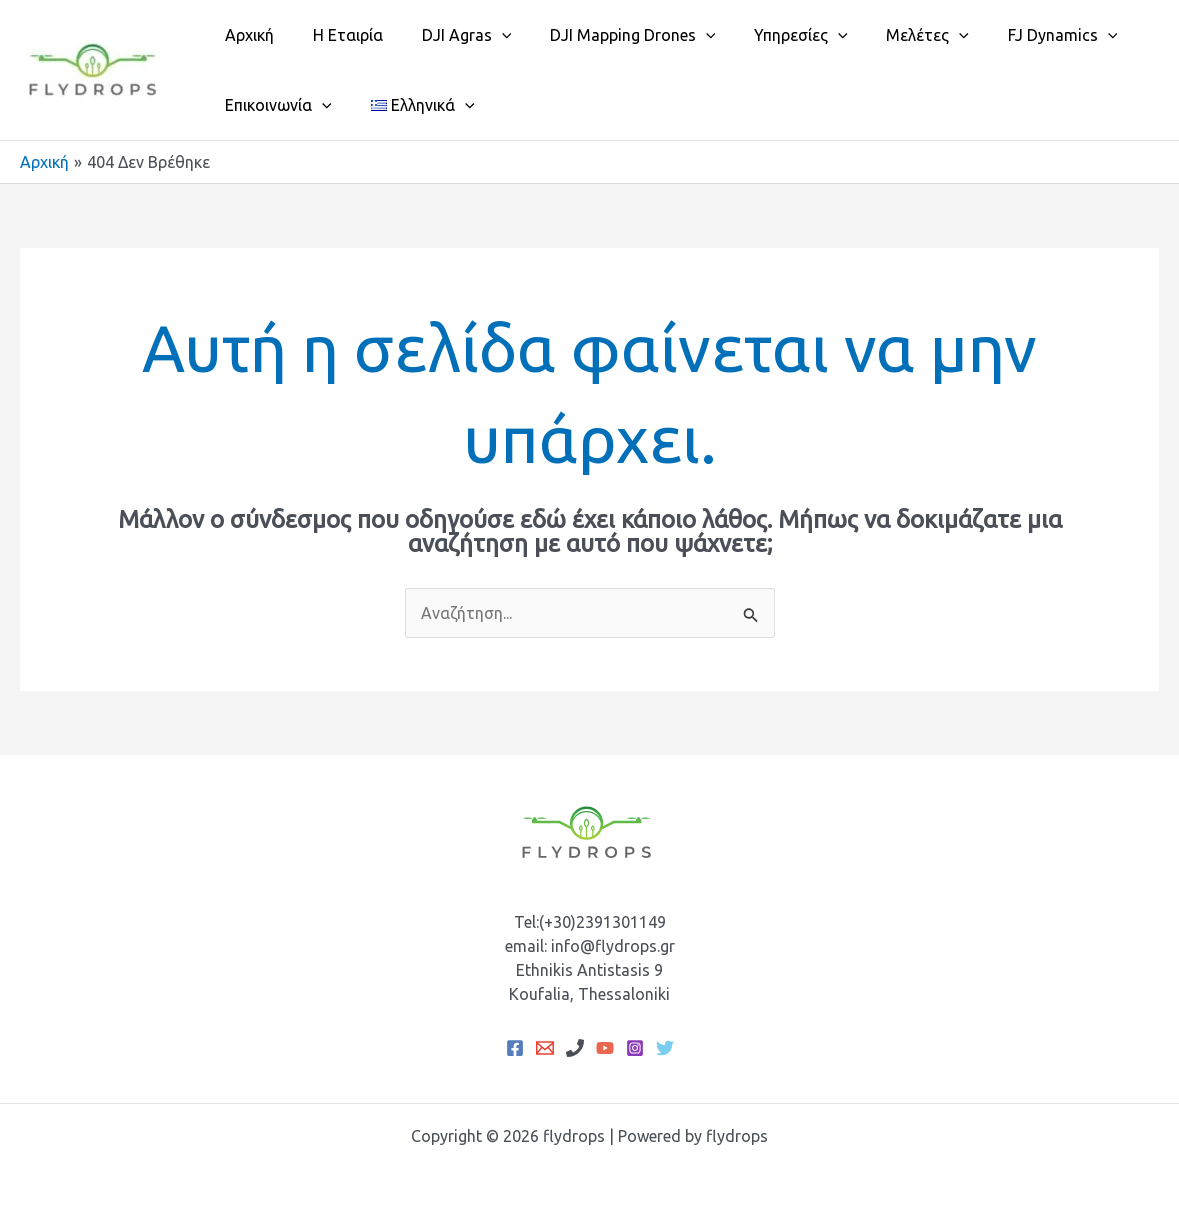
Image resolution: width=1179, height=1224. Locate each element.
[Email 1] (545, 1048)
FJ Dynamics (1019, 35)
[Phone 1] (575, 1048)
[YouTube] (605, 1048)
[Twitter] (665, 1048)
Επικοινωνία (275, 105)
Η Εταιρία (338, 35)
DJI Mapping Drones (610, 35)
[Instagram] (635, 1048)
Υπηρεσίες (771, 35)
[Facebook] (515, 1048)
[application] (485, 35)
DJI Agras (450, 35)
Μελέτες (891, 35)
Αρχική (246, 35)
